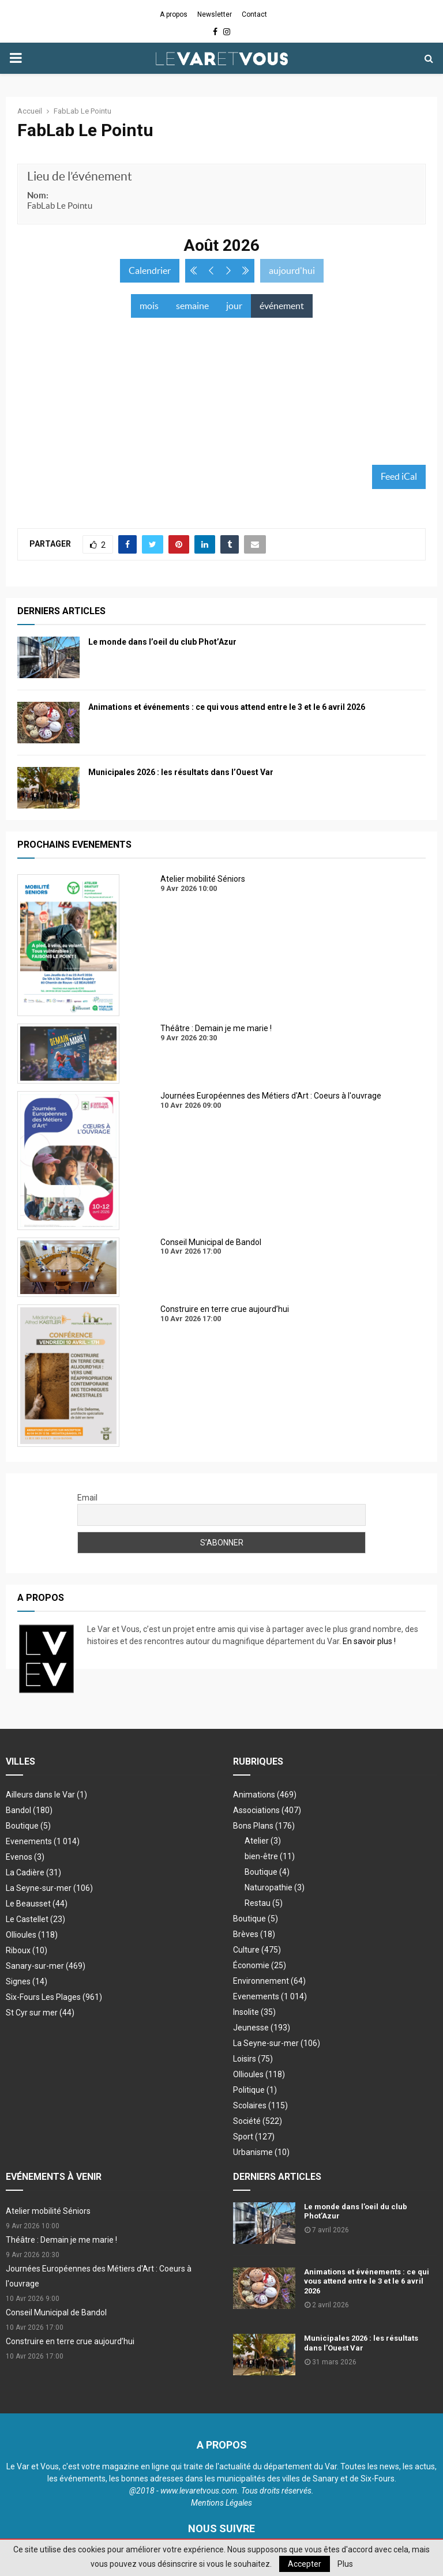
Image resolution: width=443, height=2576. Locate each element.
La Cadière (33, 1872)
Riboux (26, 1950)
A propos (173, 14)
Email (87, 1497)
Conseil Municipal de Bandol (56, 2312)
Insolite (254, 2012)
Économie (259, 1965)
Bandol (29, 1810)
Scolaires (260, 2105)
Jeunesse (261, 2027)
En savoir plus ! (369, 1641)
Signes (26, 1981)
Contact (254, 14)
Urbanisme (261, 2152)
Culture (257, 1949)
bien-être (270, 1856)
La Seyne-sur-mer (49, 1888)
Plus (345, 2564)
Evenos (25, 1857)
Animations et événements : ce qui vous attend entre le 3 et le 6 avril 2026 (226, 707)
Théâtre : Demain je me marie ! (61, 2239)
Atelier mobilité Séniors (48, 2211)
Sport (254, 2136)
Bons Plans (264, 1825)
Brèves (254, 1934)
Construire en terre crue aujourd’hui (70, 2341)
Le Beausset (36, 1903)
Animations (264, 1794)
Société (257, 2121)
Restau (264, 1903)
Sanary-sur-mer (45, 1965)
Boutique (28, 1825)
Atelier (263, 1840)
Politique (255, 2089)
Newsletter (214, 14)
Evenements (29, 1841)
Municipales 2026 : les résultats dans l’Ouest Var (180, 772)
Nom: (37, 195)
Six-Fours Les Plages (54, 1997)
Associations (267, 1810)
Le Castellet (35, 1919)
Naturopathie (275, 1887)
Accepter (304, 2564)
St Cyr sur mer (40, 2012)
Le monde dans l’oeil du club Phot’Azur (162, 641)
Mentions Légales (221, 2502)
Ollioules (32, 1934)
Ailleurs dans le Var (46, 1794)
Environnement (269, 1980)
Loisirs (253, 2058)
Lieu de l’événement (79, 176)
